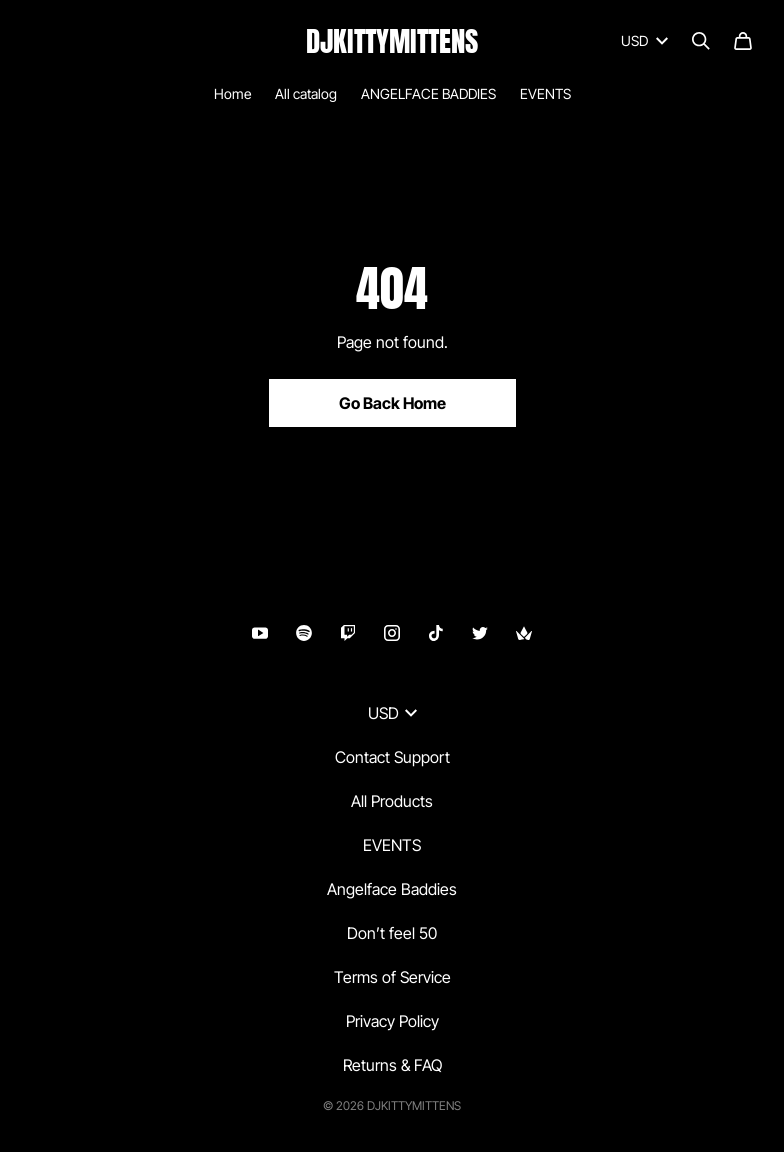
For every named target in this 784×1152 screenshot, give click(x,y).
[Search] (701, 41)
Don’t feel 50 (392, 933)
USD (644, 40)
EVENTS (545, 93)
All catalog (306, 93)
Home (232, 93)
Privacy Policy (392, 1021)
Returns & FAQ (392, 1065)
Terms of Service (392, 977)
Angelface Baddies (392, 889)
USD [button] (392, 713)
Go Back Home (392, 403)
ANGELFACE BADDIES (428, 93)
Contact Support (392, 757)
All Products (392, 801)
